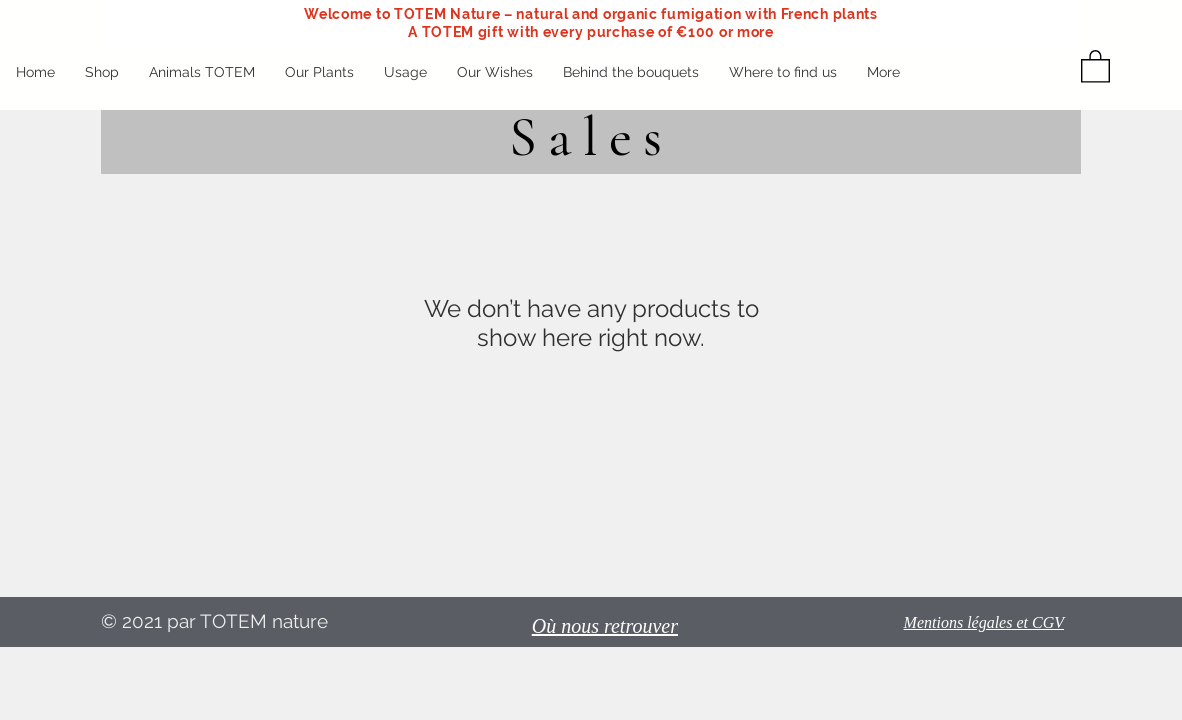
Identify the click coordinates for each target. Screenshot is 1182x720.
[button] (1095, 65)
